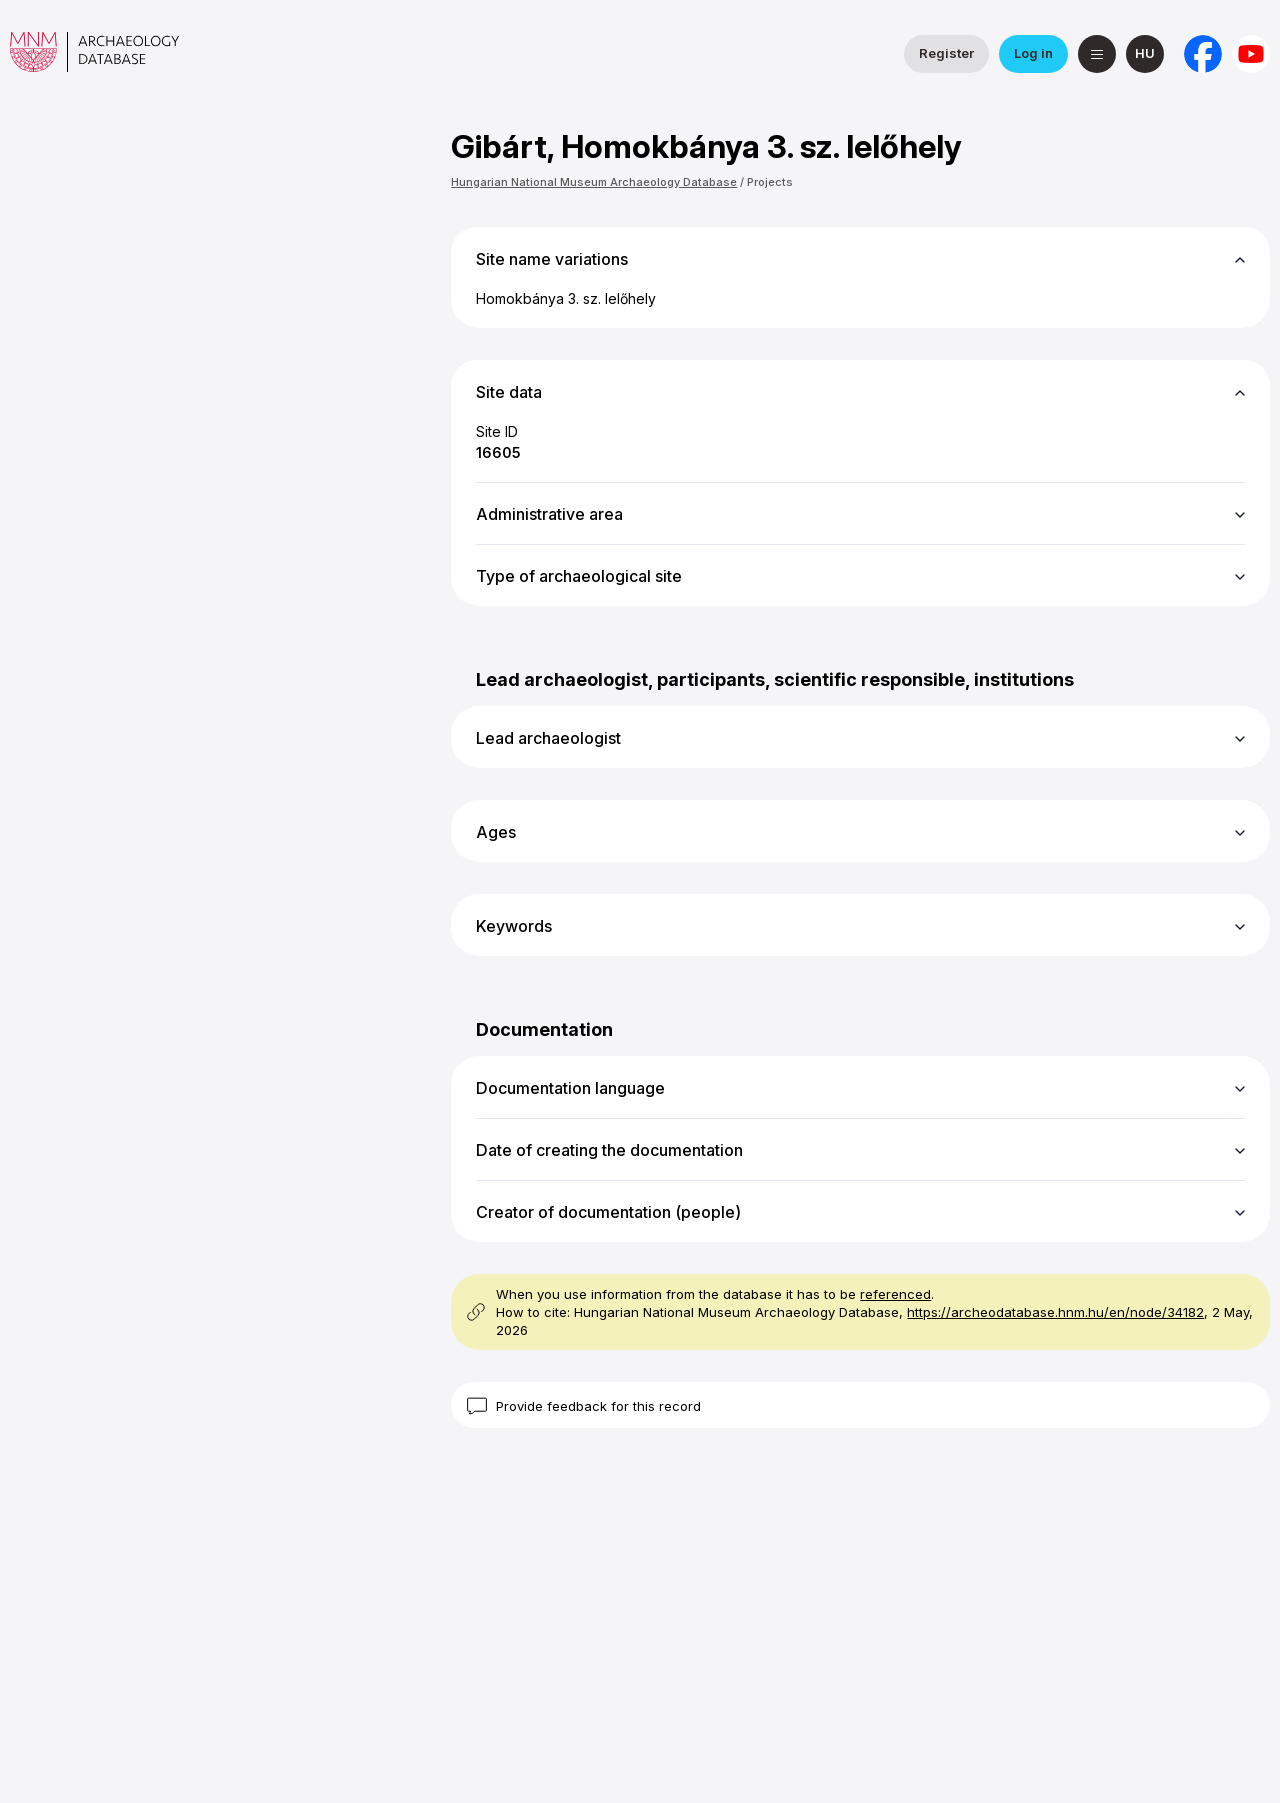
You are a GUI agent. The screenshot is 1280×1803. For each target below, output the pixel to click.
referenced (895, 1294)
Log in (1033, 53)
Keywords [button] (514, 926)
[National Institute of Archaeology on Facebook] (1203, 54)
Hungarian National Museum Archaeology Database (594, 182)
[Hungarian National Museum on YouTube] (1251, 54)
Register (946, 53)
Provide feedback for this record (598, 1406)
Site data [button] (509, 392)
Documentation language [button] (570, 1088)
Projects (770, 182)
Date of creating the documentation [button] (609, 1150)
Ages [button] (496, 832)
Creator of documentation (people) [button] (608, 1212)
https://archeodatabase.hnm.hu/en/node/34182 (1055, 1312)
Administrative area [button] (549, 514)
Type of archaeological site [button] (579, 576)
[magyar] (1145, 54)
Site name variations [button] (552, 259)
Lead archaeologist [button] (548, 738)
